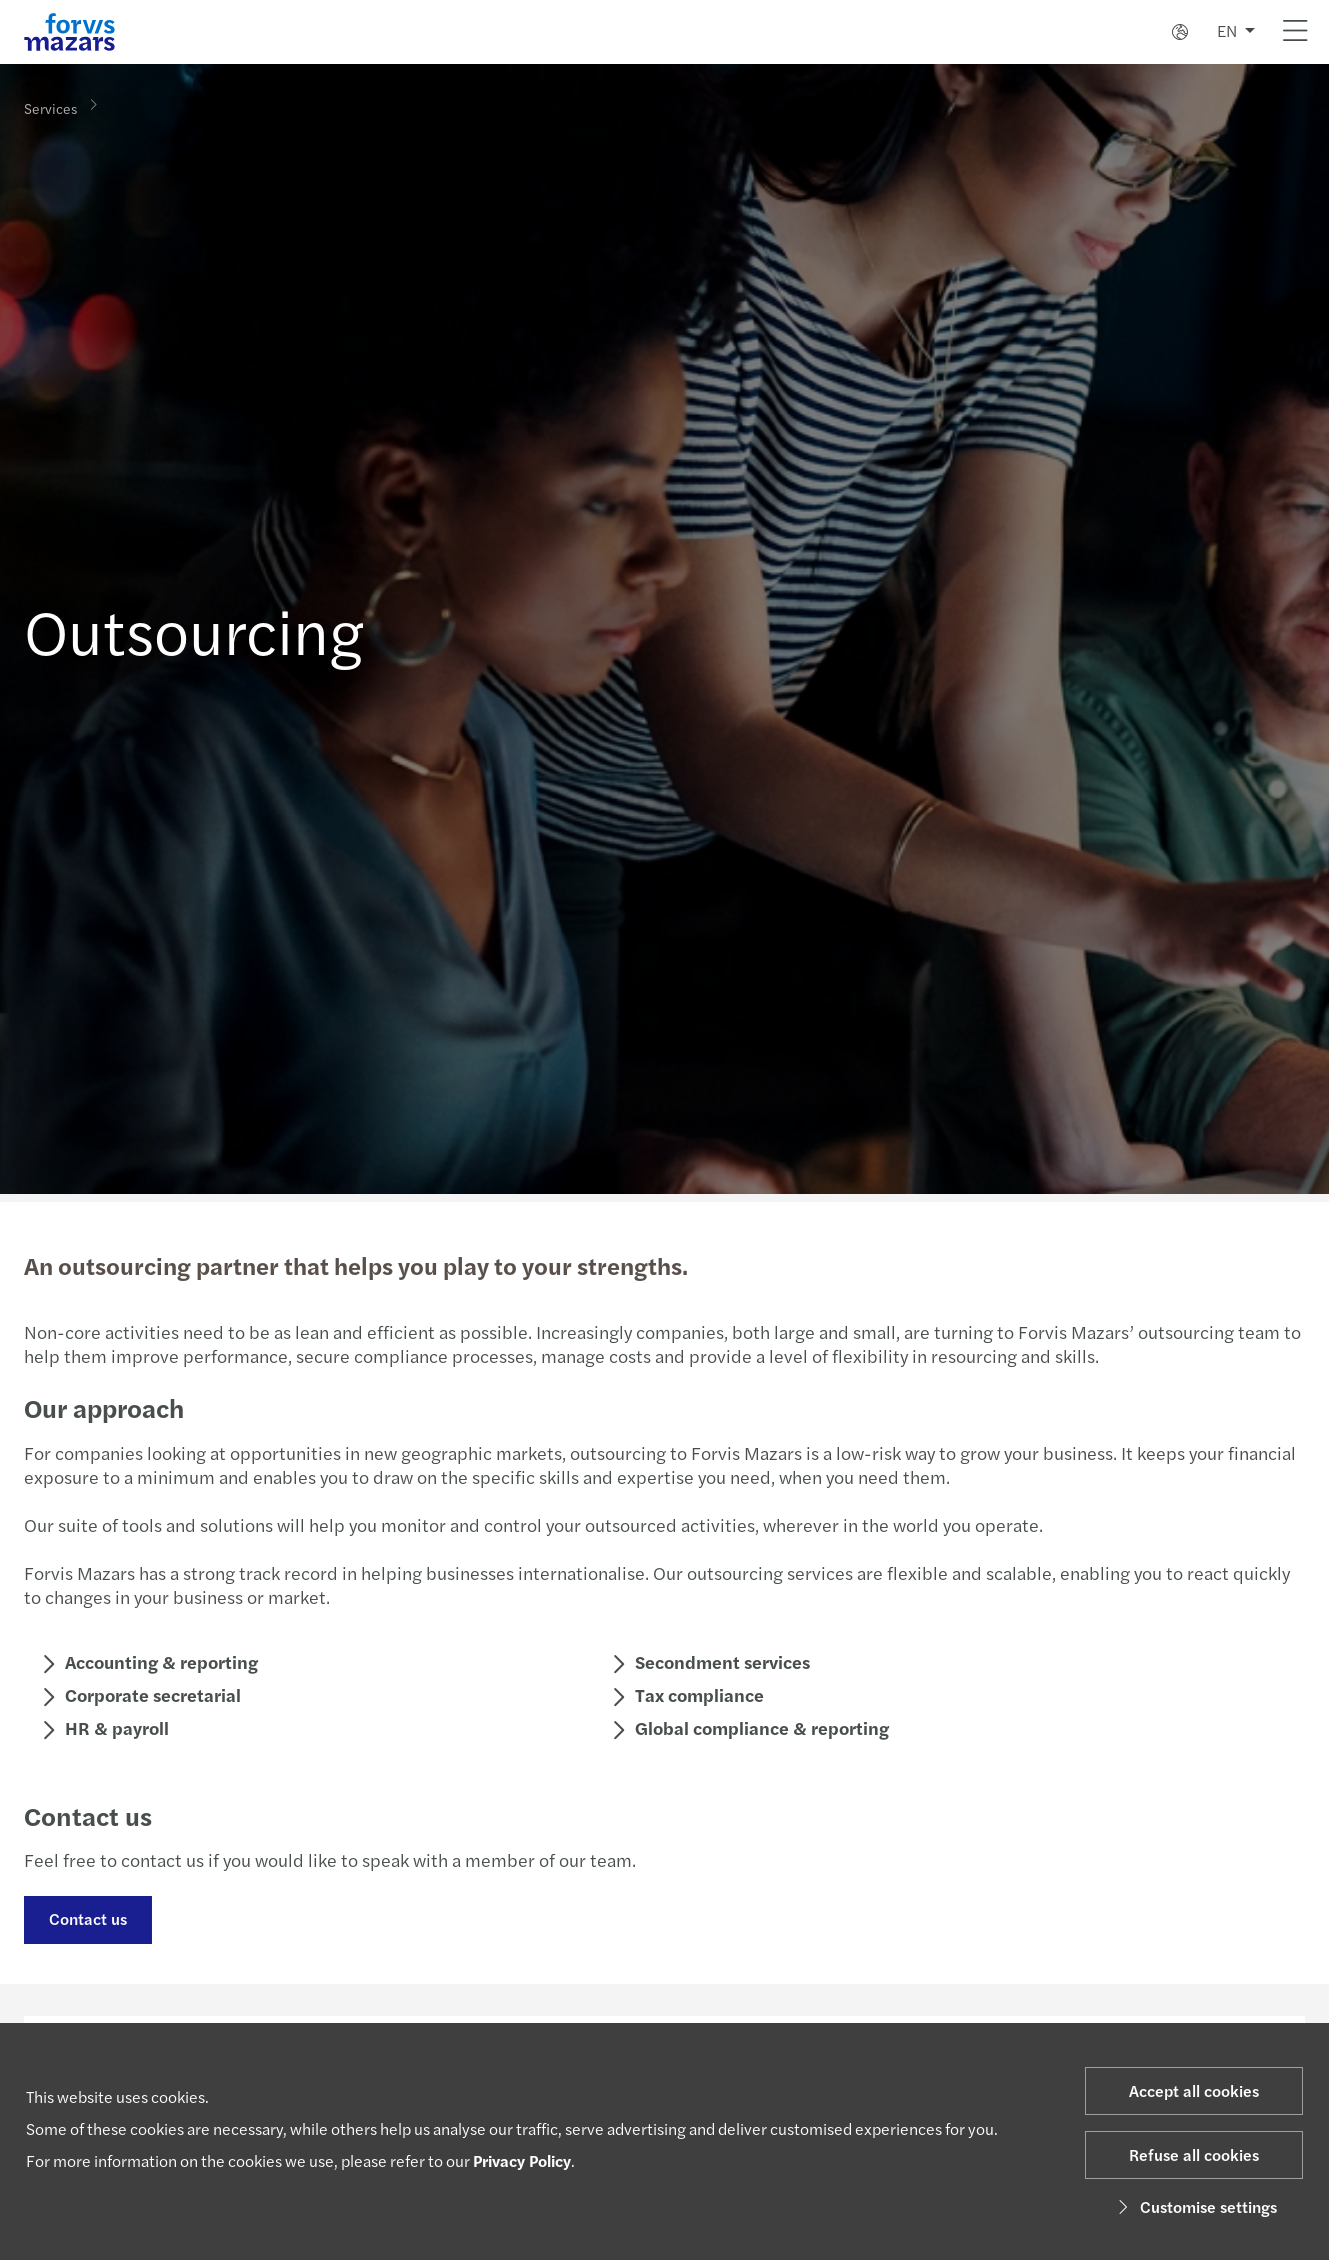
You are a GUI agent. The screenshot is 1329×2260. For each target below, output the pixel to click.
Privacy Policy (522, 2160)
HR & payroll (115, 1727)
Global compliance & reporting (760, 1727)
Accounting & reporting (159, 1661)
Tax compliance (697, 1694)
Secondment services (720, 1661)
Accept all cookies (1194, 2090)
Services (50, 107)
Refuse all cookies (1194, 2154)
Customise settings (1194, 2206)
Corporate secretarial (151, 1694)
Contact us (86, 1918)
